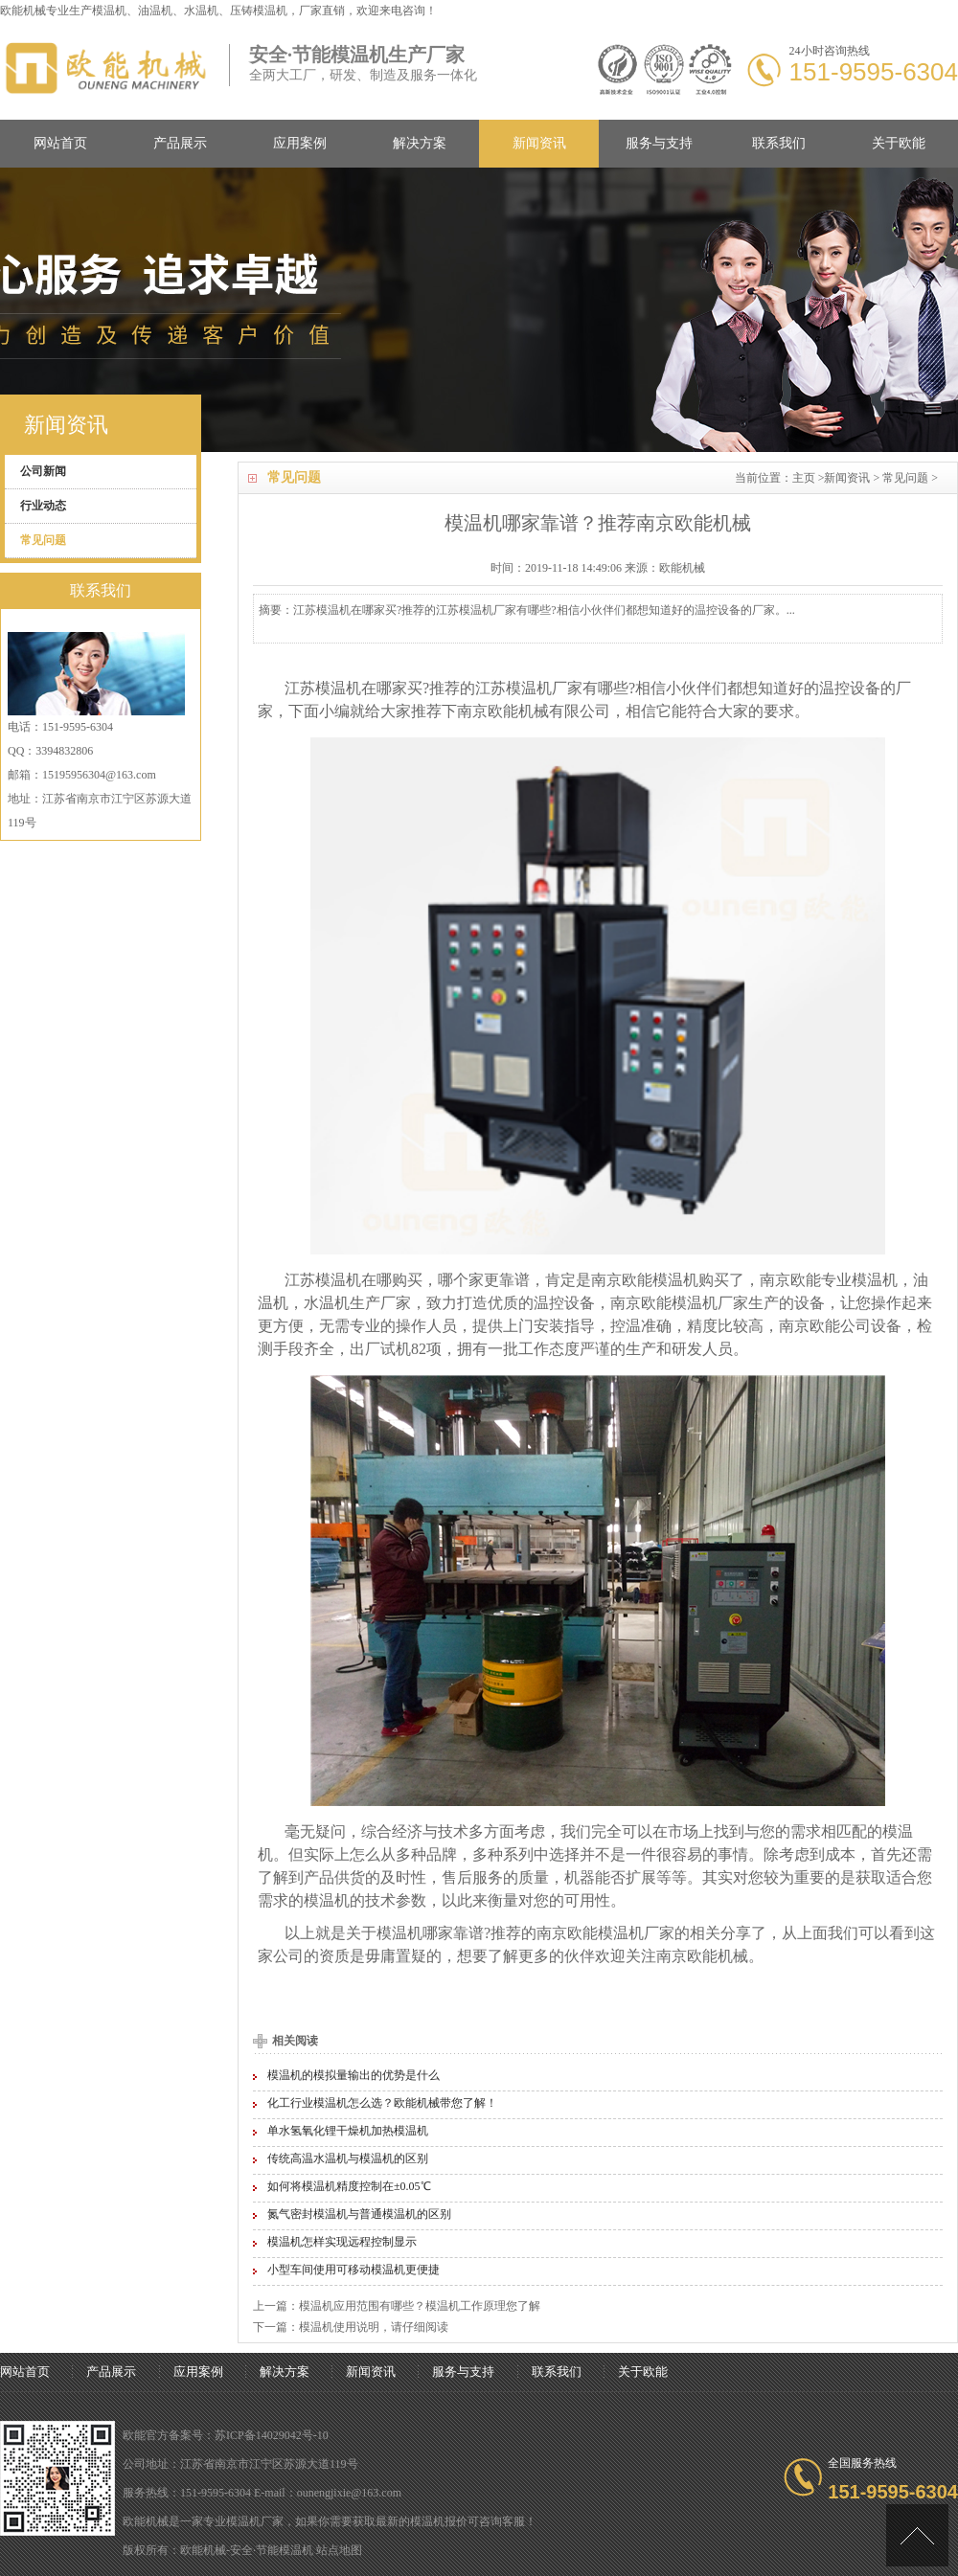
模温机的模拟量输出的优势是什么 (353, 2075)
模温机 (109, 10)
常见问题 (905, 478)
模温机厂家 (255, 2521)
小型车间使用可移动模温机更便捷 (353, 2269)
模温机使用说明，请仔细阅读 (373, 2327)
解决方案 (419, 143)
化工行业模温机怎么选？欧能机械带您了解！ (382, 2103)
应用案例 (300, 143)
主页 (803, 478)
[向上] (917, 2535)
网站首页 (60, 143)
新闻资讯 (539, 143)
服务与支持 (659, 143)
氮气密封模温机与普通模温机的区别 (359, 2214)
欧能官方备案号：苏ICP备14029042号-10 (226, 2435)
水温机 (327, 1303)
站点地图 (339, 2550)
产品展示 (180, 143)
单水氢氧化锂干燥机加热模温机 (347, 2130)
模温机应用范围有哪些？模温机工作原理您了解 (419, 2306)
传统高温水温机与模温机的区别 (347, 2158)
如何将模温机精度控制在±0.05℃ (349, 2186)
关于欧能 (898, 143)
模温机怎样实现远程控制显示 (342, 2241)
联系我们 (779, 143)
